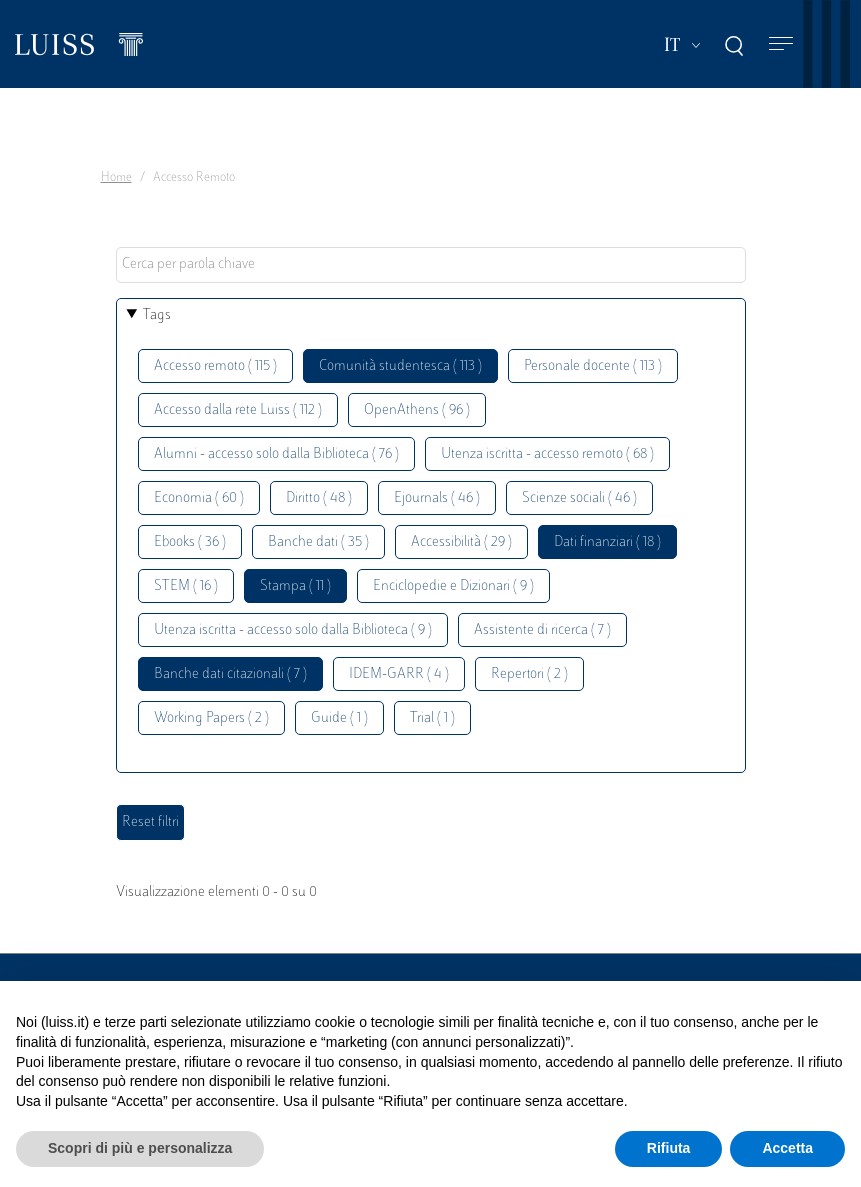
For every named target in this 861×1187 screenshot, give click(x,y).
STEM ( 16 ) (186, 586)
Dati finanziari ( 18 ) (607, 542)
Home (116, 178)
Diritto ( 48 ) (319, 498)
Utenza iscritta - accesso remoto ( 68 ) (547, 454)
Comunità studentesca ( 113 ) (400, 366)
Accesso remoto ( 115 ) (215, 366)
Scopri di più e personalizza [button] (140, 1148)
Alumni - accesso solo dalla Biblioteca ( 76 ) (276, 454)
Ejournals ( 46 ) (437, 498)
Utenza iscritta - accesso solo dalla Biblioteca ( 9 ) (293, 630)
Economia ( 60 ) (199, 498)
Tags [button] (157, 315)
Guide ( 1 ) (339, 718)
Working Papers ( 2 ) (211, 718)
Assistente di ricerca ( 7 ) (542, 630)
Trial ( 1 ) (432, 718)
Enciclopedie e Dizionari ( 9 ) (453, 586)
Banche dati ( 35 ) (318, 542)
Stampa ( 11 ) (295, 586)
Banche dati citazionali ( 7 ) (230, 674)
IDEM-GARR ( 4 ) (399, 674)
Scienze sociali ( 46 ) (579, 498)
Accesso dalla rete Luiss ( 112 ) (238, 410)
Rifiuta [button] (669, 1148)
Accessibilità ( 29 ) (461, 542)
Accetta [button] (787, 1148)
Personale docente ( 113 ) (593, 366)
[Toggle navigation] (781, 44)
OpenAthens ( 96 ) (417, 410)
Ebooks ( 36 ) (190, 542)
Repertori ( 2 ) (529, 674)
